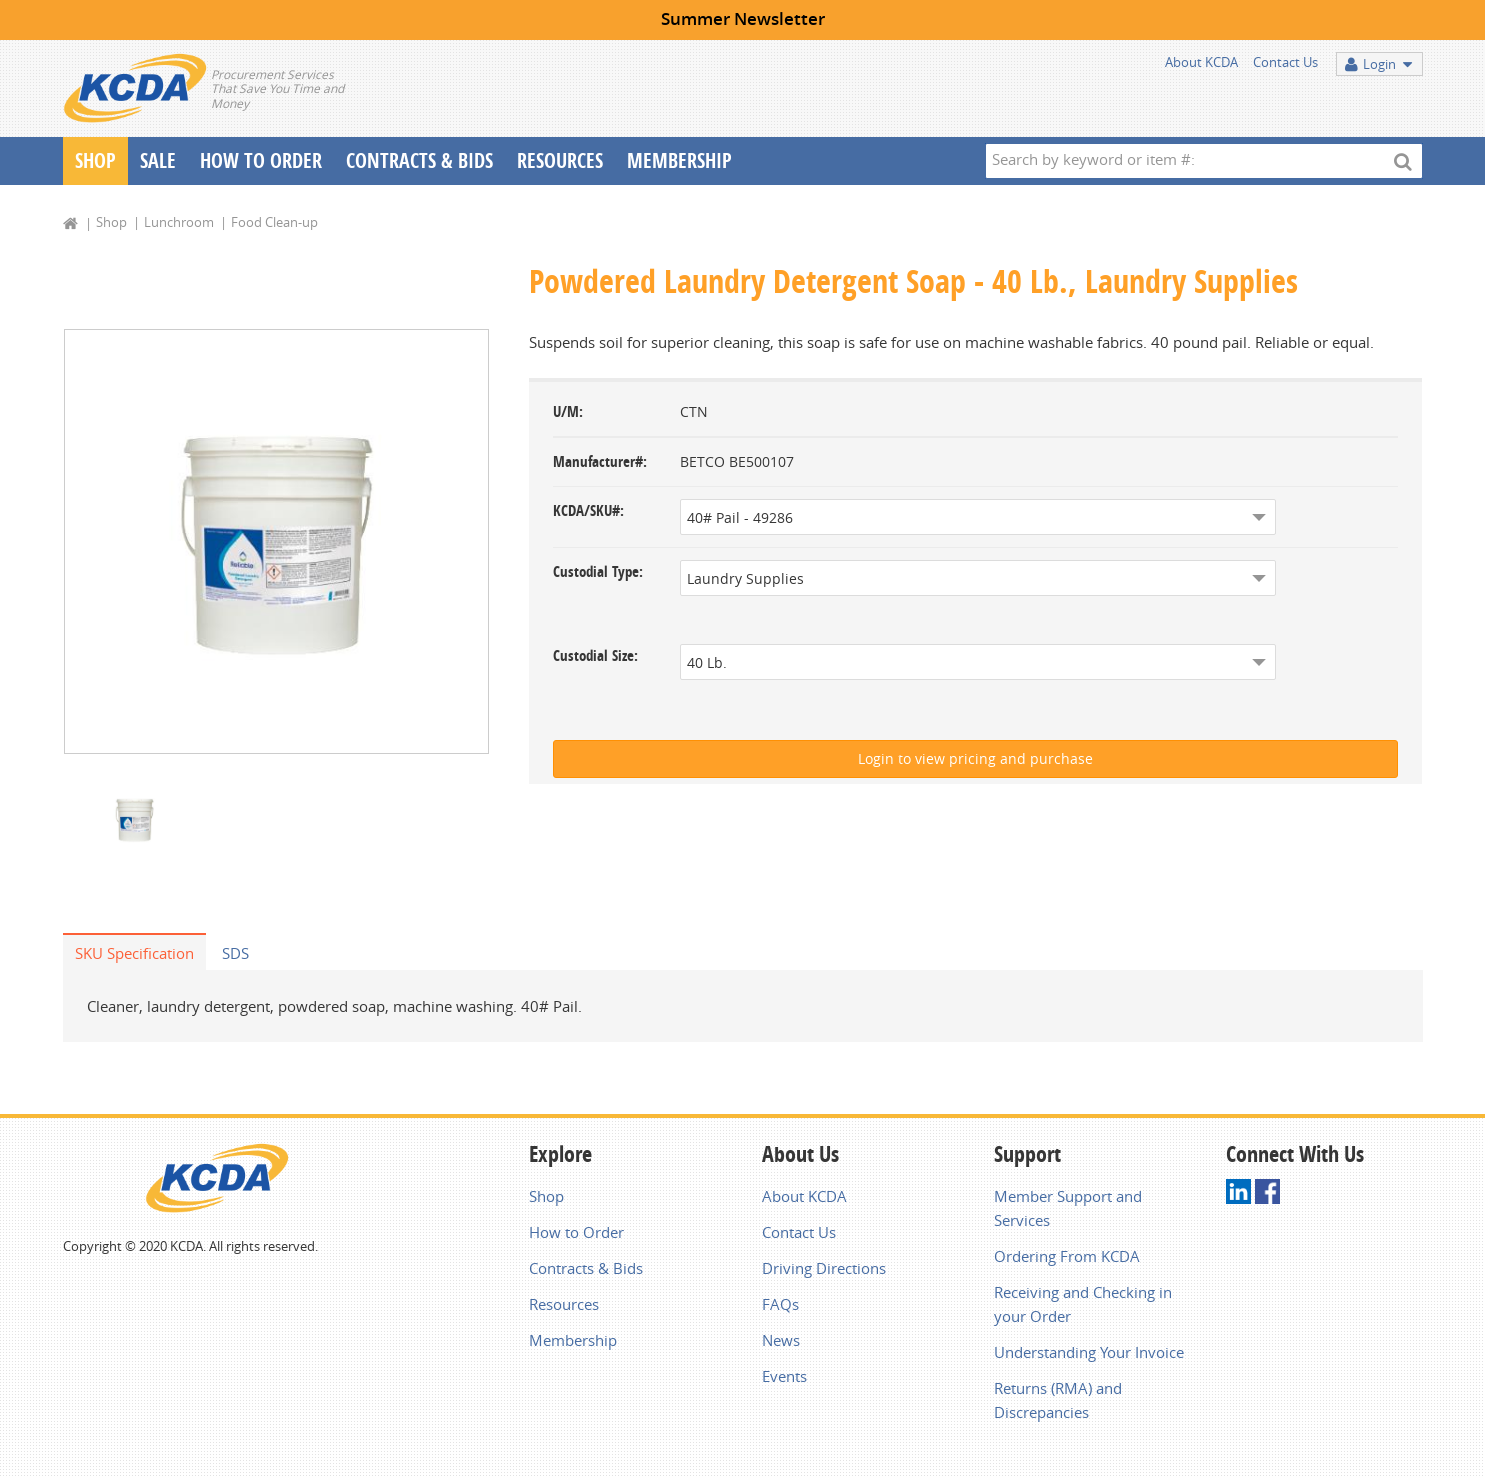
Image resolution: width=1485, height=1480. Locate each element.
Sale (158, 160)
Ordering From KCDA (1067, 1258)
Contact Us (1285, 62)
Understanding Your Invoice (1089, 1354)
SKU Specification (134, 955)
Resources (560, 160)
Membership (679, 160)
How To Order (261, 160)
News (781, 1342)
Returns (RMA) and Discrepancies (1058, 1402)
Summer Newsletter (743, 18)
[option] (276, 542)
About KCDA (1201, 62)
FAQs (780, 1306)
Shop (95, 160)
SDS (235, 955)
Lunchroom (179, 222)
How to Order (576, 1234)
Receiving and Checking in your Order (1083, 1306)
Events (784, 1378)
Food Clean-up (274, 222)
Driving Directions (824, 1270)
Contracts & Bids (419, 160)
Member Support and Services (1068, 1210)
